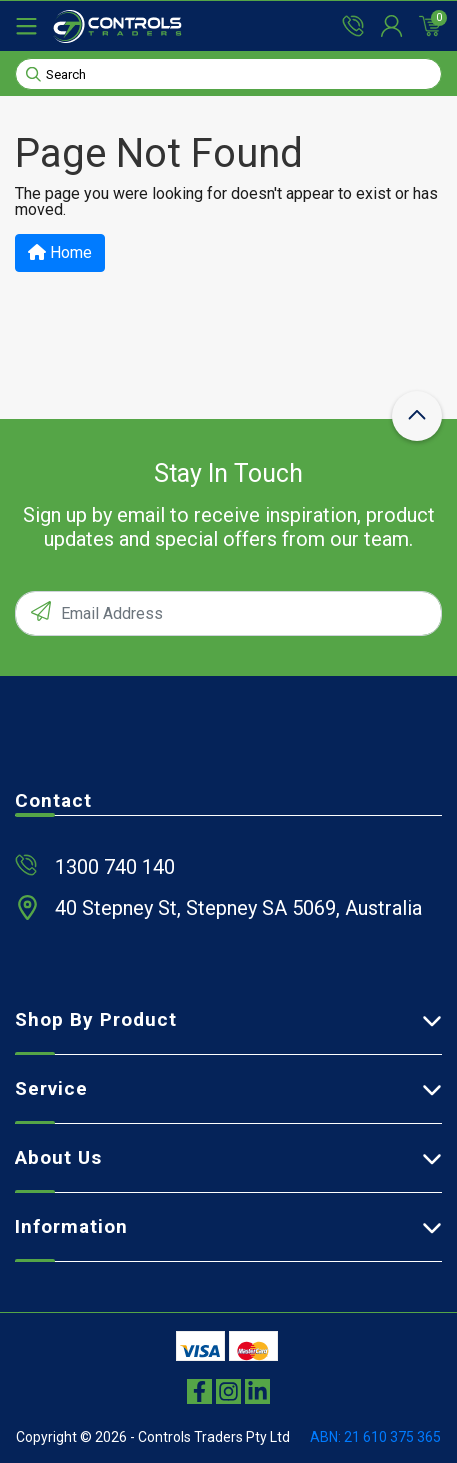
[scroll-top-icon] (417, 416)
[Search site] (33, 73)
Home (60, 252)
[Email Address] (228, 613)
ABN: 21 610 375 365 (375, 1437)
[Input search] (228, 74)
